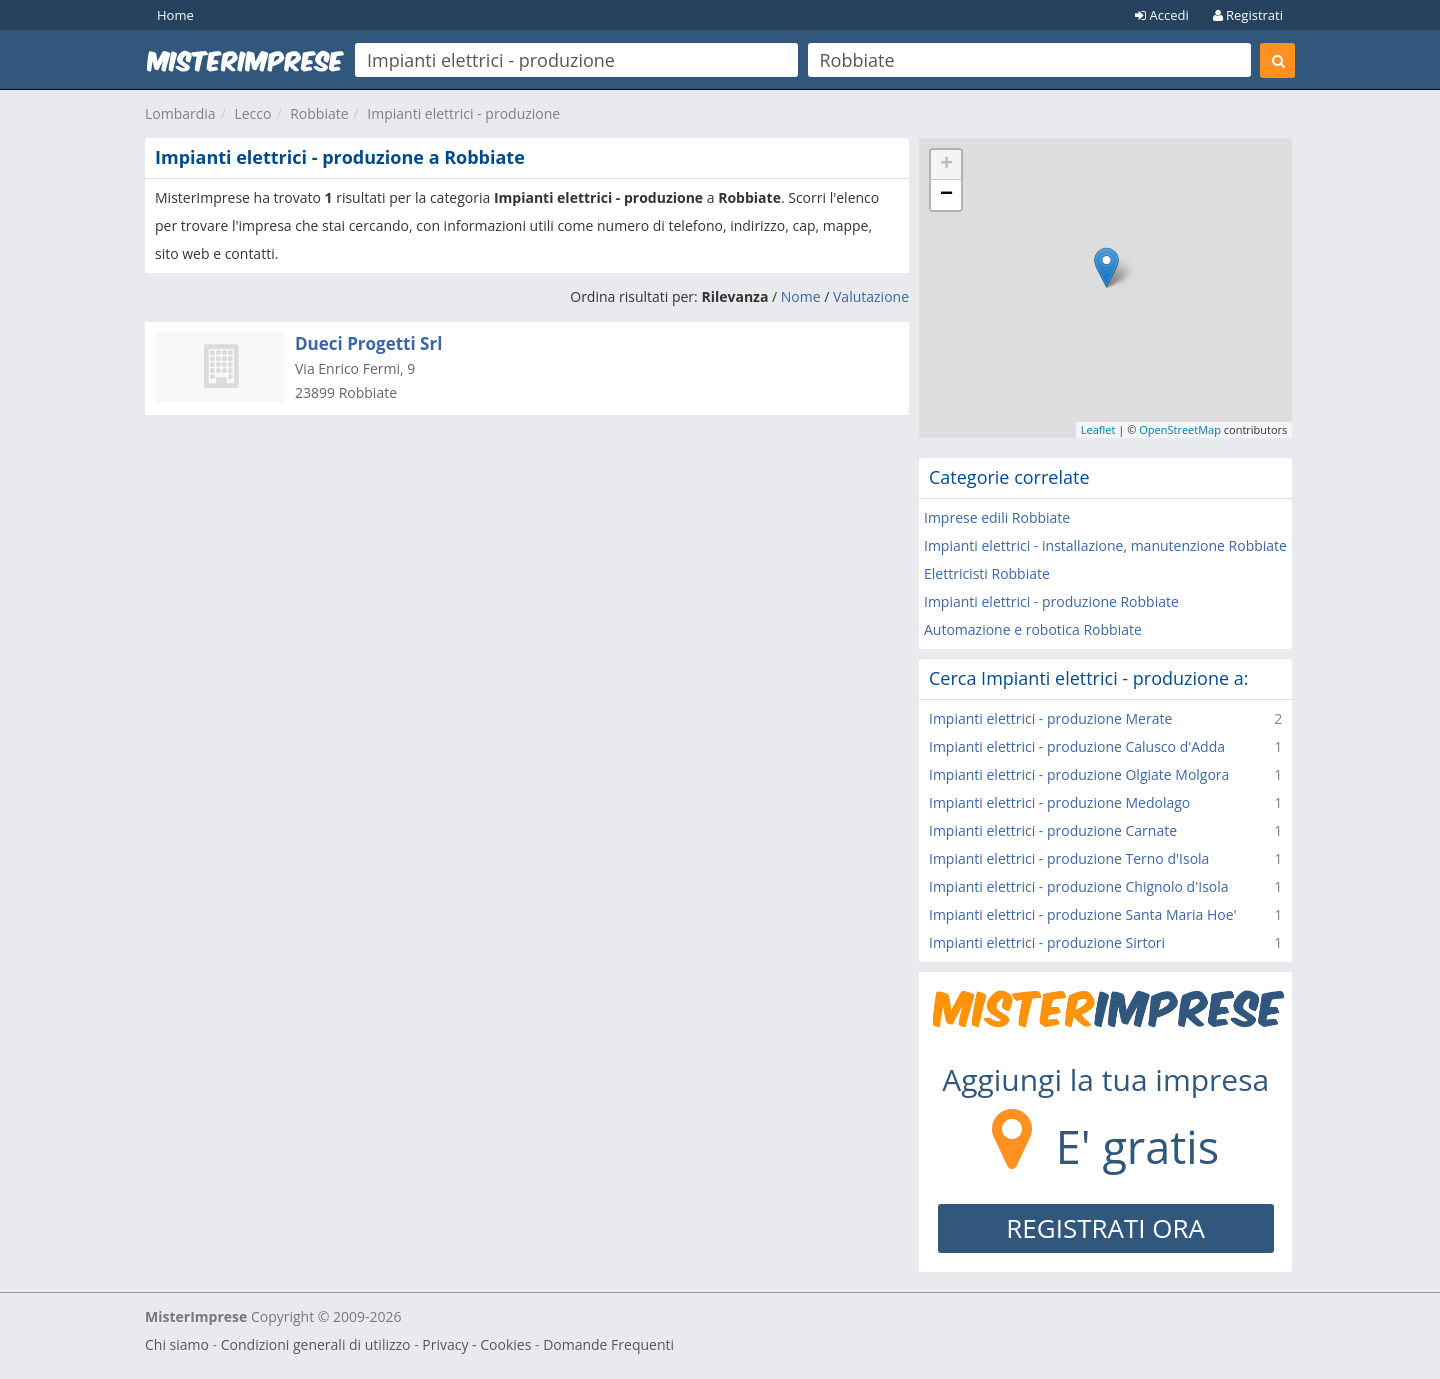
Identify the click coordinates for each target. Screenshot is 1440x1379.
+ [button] (946, 165)
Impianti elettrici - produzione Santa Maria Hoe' (1083, 914)
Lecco (252, 113)
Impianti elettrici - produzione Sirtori (1047, 942)
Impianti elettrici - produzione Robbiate (1051, 601)
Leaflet (1098, 429)
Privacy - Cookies (476, 1344)
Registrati (1248, 15)
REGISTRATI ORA (1105, 1228)
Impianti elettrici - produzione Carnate (1053, 830)
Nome (801, 296)
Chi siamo (177, 1344)
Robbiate (319, 113)
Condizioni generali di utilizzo (316, 1344)
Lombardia (180, 113)
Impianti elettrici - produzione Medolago (1059, 802)
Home (175, 15)
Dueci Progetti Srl (368, 343)
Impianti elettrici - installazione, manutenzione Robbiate (1105, 545)
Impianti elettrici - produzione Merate (1050, 718)
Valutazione (871, 296)
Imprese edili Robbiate (997, 517)
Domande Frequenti (608, 1344)
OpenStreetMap (1180, 429)
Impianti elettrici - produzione (463, 113)
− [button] (946, 195)
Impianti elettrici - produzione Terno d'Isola (1069, 858)
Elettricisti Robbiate (987, 573)
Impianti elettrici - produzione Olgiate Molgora (1079, 774)
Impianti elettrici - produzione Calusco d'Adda (1077, 746)
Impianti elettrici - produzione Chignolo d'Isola (1079, 886)
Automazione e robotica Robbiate (1033, 629)
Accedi (1162, 15)
